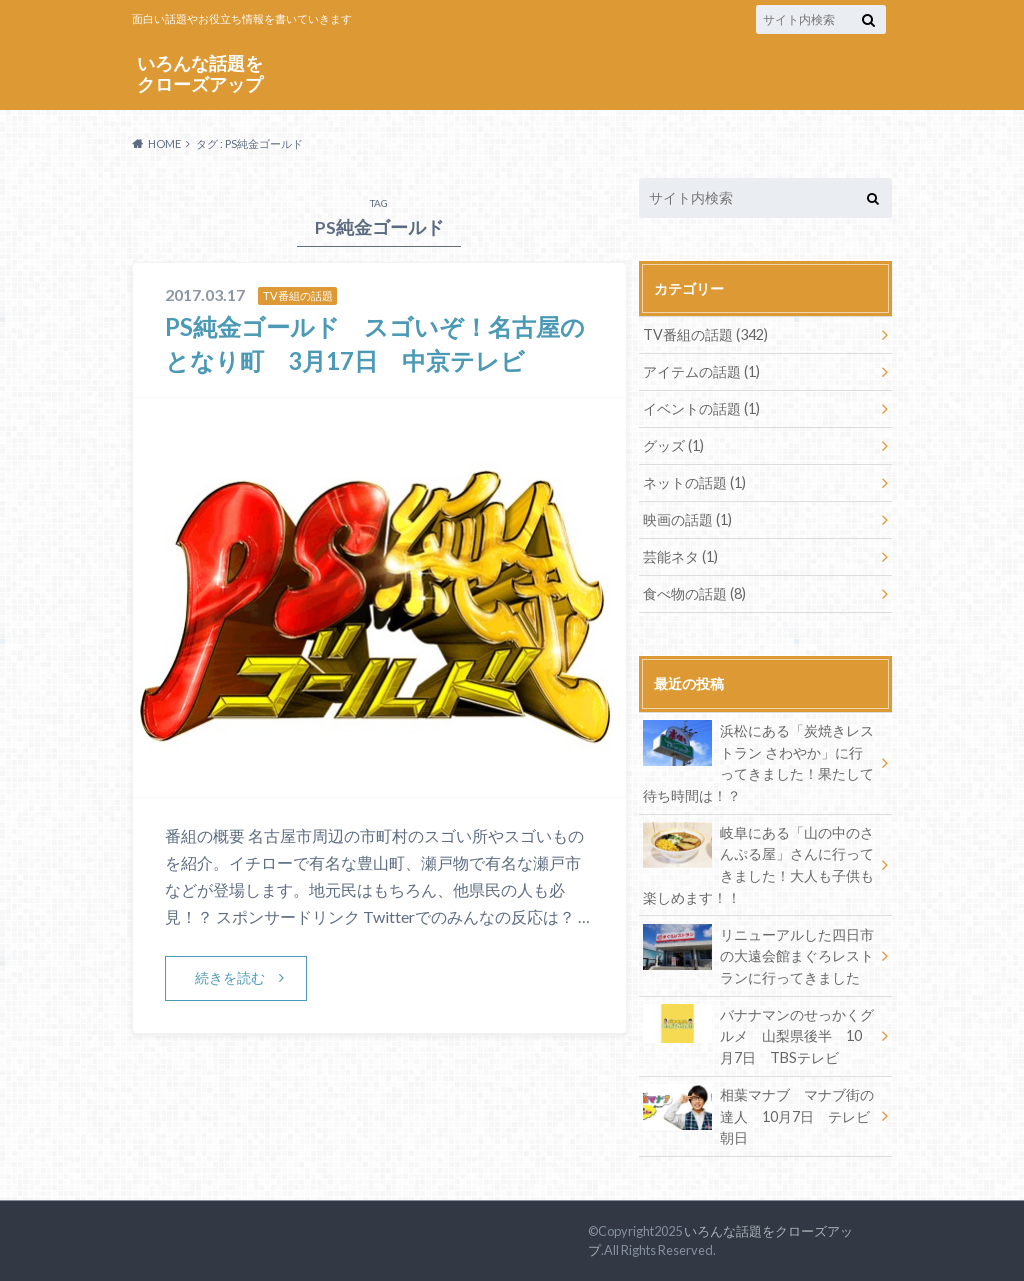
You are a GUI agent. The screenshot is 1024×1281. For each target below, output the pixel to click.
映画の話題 (687, 519)
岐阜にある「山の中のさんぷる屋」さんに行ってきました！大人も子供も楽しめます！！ (758, 864)
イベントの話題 (701, 408)
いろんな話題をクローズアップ (200, 73)
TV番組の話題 (705, 334)
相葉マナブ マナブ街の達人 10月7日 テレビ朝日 (758, 1115)
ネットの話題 (694, 482)
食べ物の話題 (694, 593)
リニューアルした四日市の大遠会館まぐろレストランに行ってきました (758, 955)
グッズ (673, 445)
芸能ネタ (680, 556)
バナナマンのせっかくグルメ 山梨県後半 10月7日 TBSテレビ (758, 1035)
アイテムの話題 (701, 371)
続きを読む (230, 977)
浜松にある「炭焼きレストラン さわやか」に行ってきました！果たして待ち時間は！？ (758, 762)
